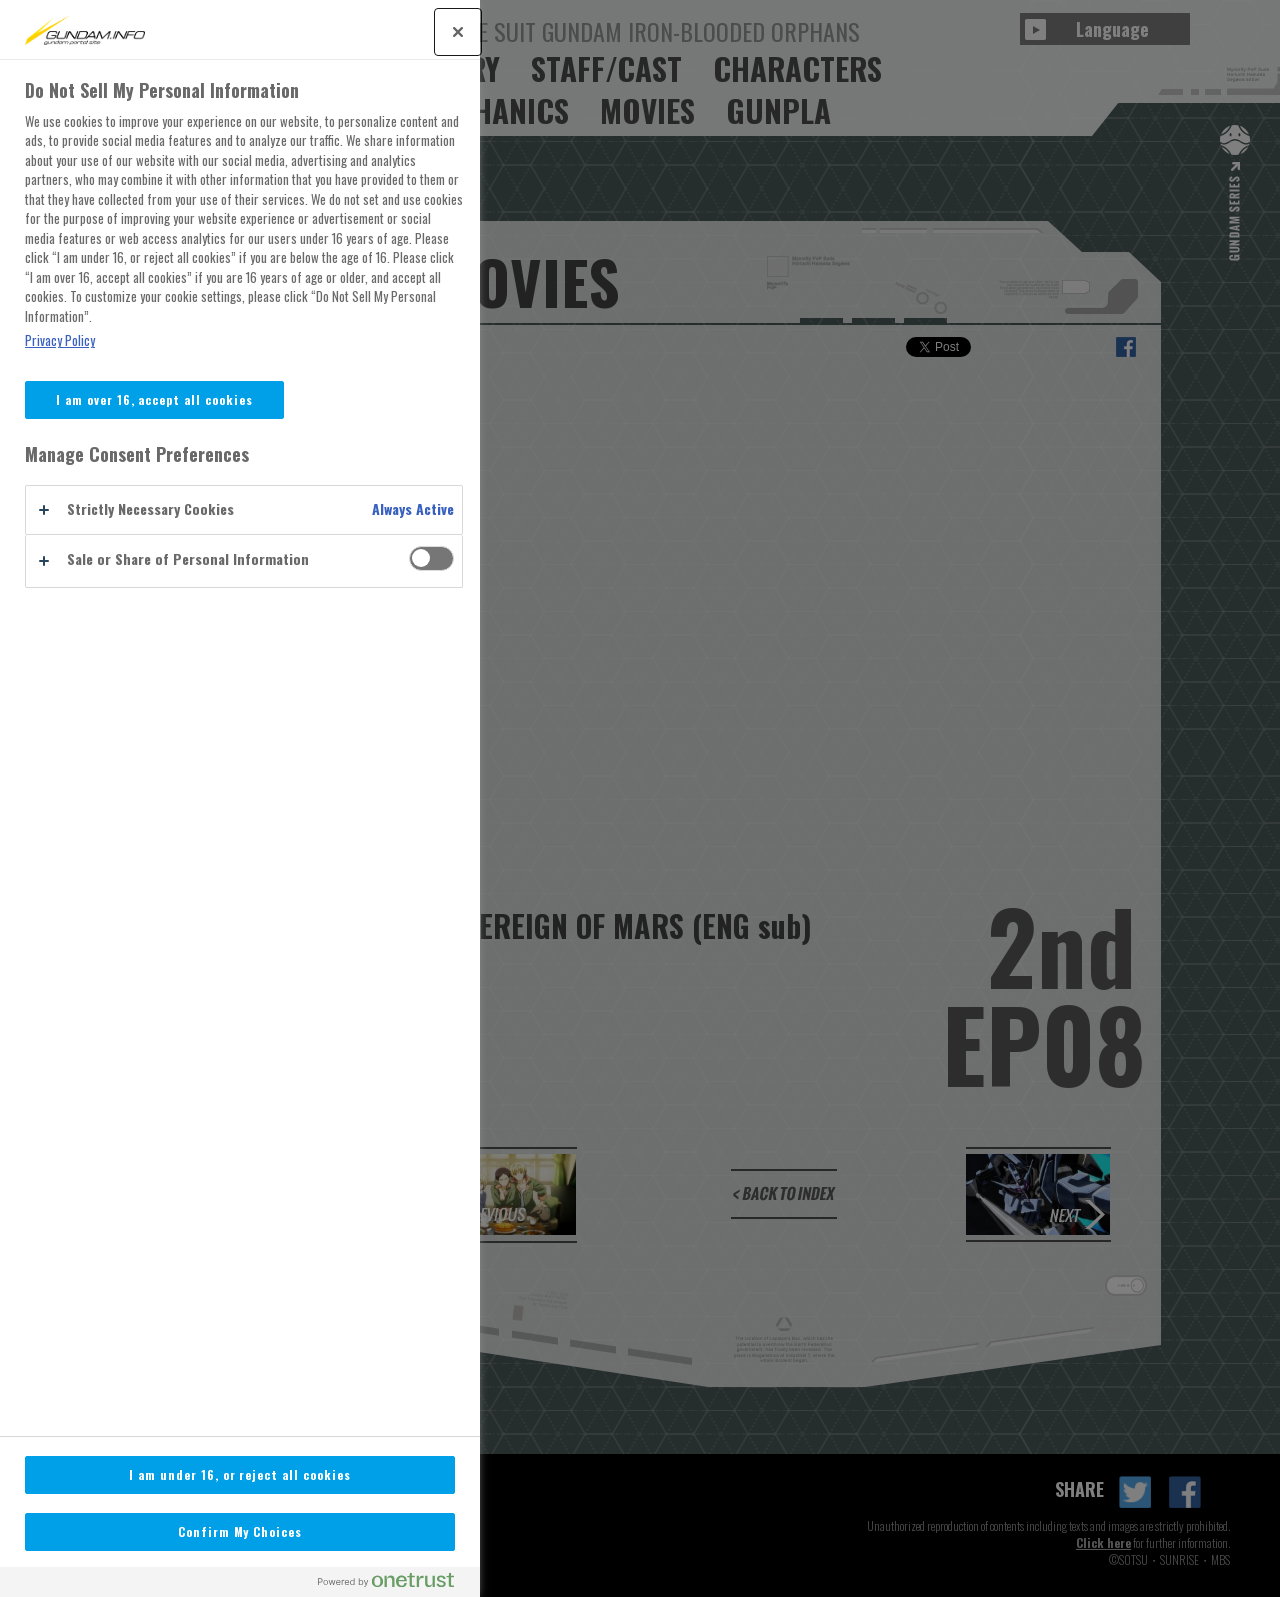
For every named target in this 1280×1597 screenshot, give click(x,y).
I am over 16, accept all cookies (154, 399)
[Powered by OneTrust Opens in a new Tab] (394, 1584)
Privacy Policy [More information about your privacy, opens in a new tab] (60, 340)
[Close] (458, 32)
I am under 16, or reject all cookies (240, 1474)
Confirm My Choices (240, 1531)
